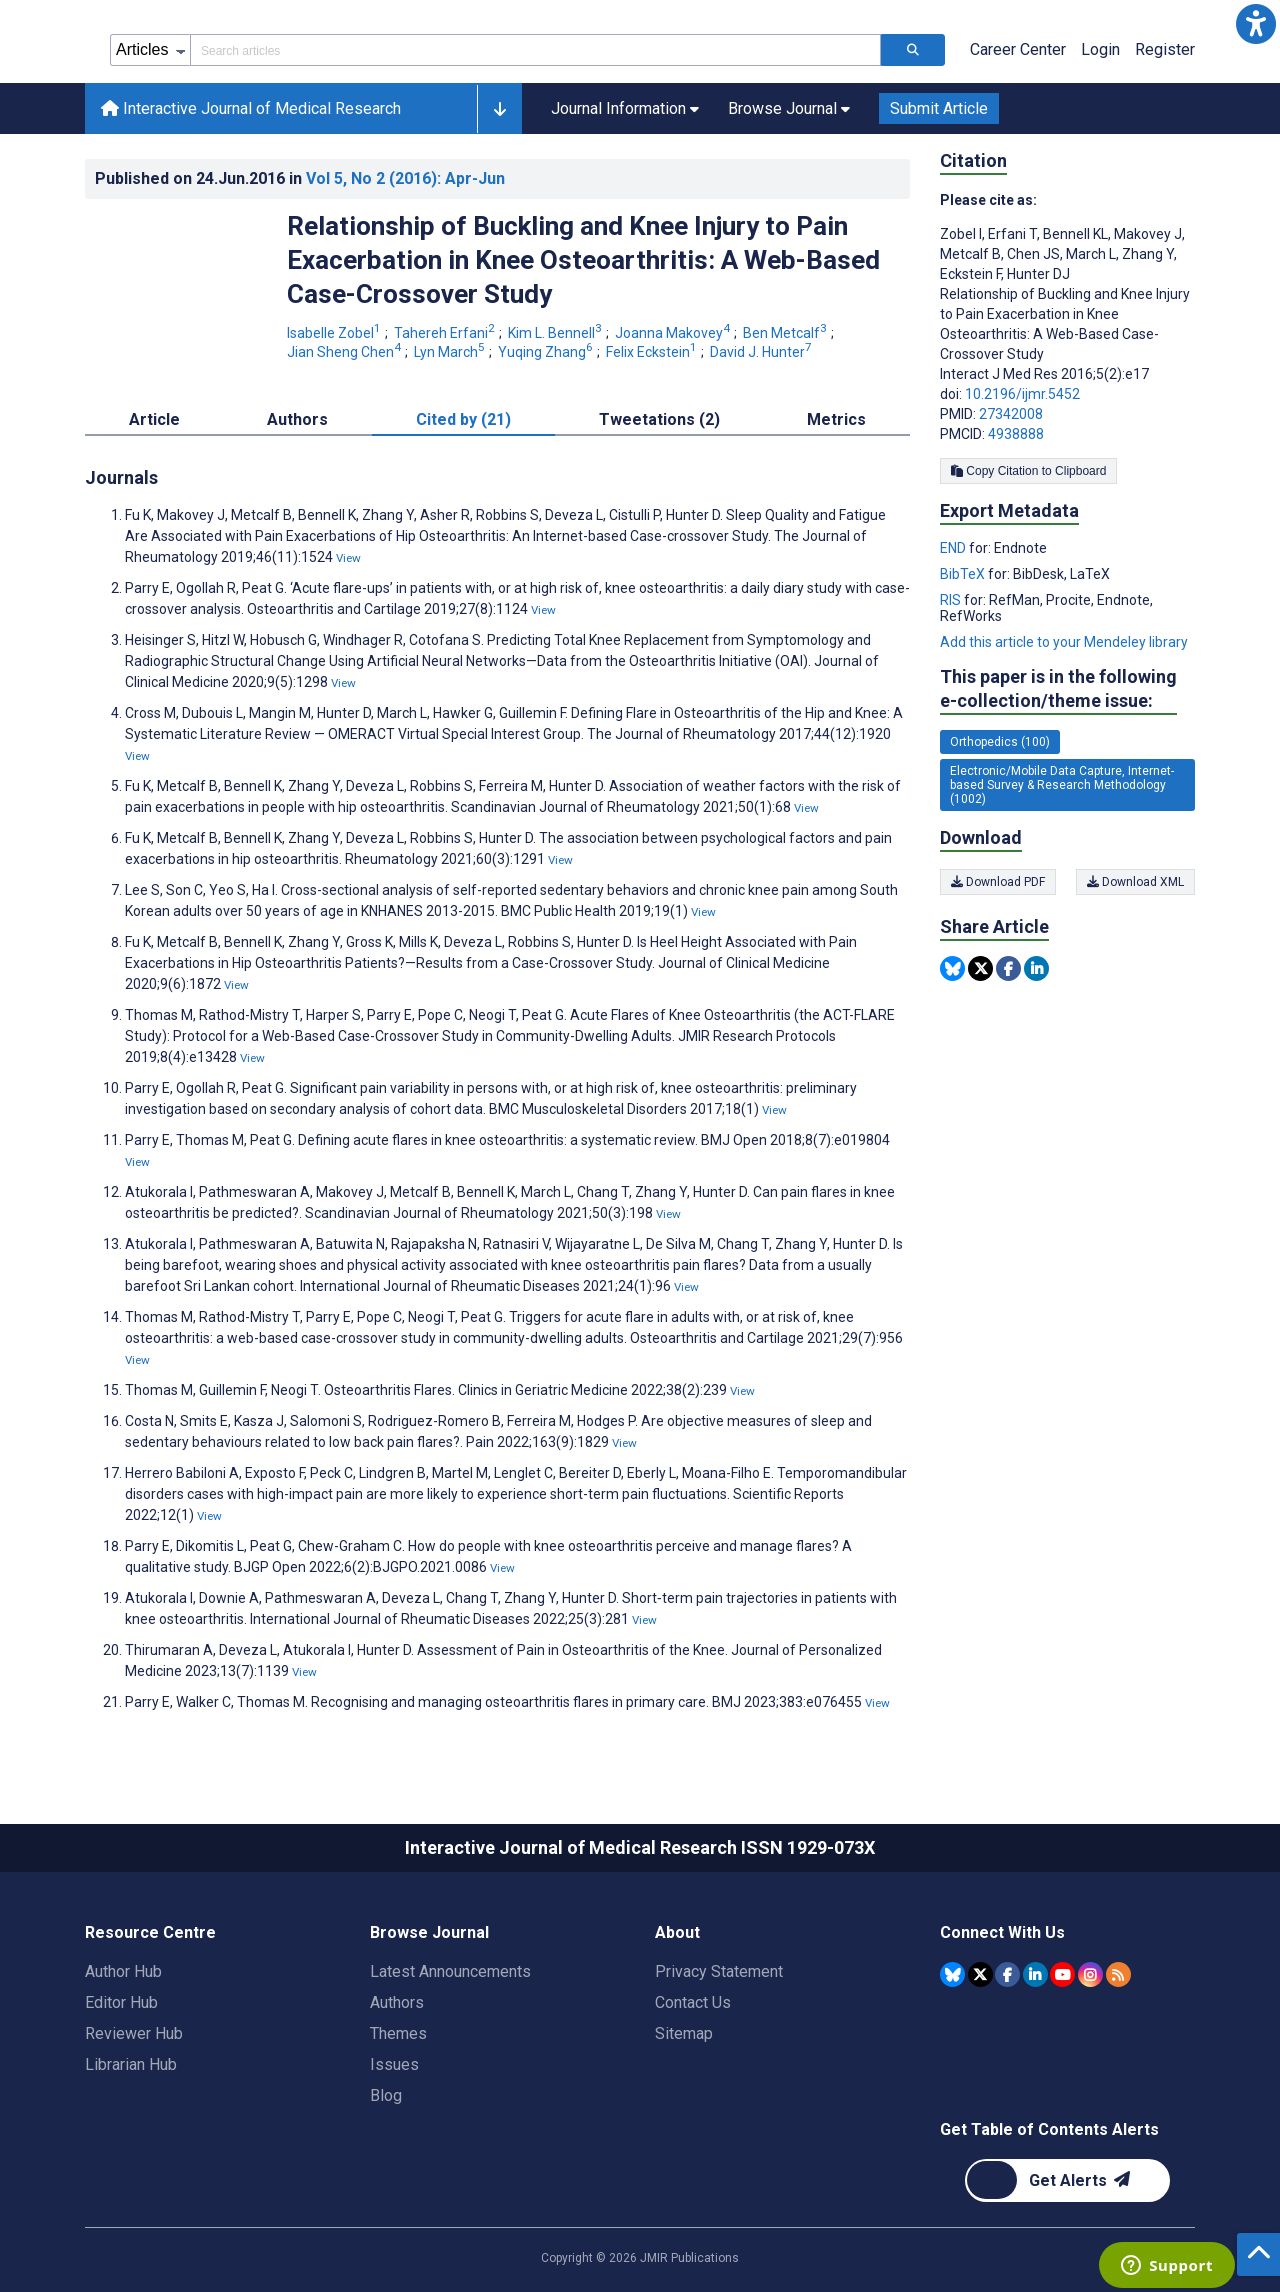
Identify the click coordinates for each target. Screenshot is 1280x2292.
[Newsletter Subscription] (1067, 2180)
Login (1100, 49)
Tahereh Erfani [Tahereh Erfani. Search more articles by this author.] (446, 333)
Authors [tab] (297, 419)
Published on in (300, 178)
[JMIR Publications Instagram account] (1090, 1974)
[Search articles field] (535, 50)
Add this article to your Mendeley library (1064, 642)
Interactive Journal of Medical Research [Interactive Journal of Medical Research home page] (251, 108)
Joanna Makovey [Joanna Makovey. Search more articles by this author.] (674, 333)
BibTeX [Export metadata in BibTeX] (964, 574)
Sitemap (684, 2033)
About (677, 1932)
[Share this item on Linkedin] (1036, 968)
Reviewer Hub (134, 2033)
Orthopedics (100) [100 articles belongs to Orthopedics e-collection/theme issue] (1000, 742)
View (348, 558)
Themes (398, 2033)
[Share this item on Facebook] (1008, 968)
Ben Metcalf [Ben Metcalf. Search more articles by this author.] (786, 333)
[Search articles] (913, 50)
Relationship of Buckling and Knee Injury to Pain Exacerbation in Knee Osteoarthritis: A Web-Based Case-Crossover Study (583, 260)
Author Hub (123, 1971)
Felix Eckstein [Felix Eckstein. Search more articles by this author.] (653, 352)
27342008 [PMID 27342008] (1011, 414)
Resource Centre (150, 1932)
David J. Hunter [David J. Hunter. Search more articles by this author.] (762, 352)
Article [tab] (154, 419)
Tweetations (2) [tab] (659, 419)
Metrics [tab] (836, 419)
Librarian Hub (131, 2064)
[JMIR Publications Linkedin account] (1035, 1974)
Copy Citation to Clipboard (1028, 471)
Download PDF (998, 882)
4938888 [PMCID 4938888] (1016, 434)
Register (1165, 49)
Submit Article (939, 108)
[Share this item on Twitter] (980, 968)
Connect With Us (1002, 1932)
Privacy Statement (719, 1971)
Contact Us (693, 2002)
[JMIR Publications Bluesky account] (952, 1974)
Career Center (1018, 49)
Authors (397, 2002)
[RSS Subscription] (1118, 1974)
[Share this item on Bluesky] (952, 968)
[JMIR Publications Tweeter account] (980, 1974)
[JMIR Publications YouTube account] (1062, 1974)
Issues (394, 2064)
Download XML (1135, 882)
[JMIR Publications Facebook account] (1007, 1974)
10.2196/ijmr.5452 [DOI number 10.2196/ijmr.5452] (1022, 394)
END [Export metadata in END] (954, 548)
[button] (1256, 24)
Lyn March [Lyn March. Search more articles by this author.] (451, 352)
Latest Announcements (450, 1971)
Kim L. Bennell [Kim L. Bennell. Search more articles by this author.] (556, 333)
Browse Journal (429, 1932)
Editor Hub (121, 2002)
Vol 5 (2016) (405, 178)
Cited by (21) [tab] (463, 419)
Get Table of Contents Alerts (1049, 2129)
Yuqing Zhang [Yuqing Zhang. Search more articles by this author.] (547, 352)
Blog (386, 2095)
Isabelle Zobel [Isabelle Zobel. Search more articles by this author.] (335, 333)
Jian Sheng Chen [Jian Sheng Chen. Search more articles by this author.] (345, 352)
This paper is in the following (1058, 689)
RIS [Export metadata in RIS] (952, 600)
